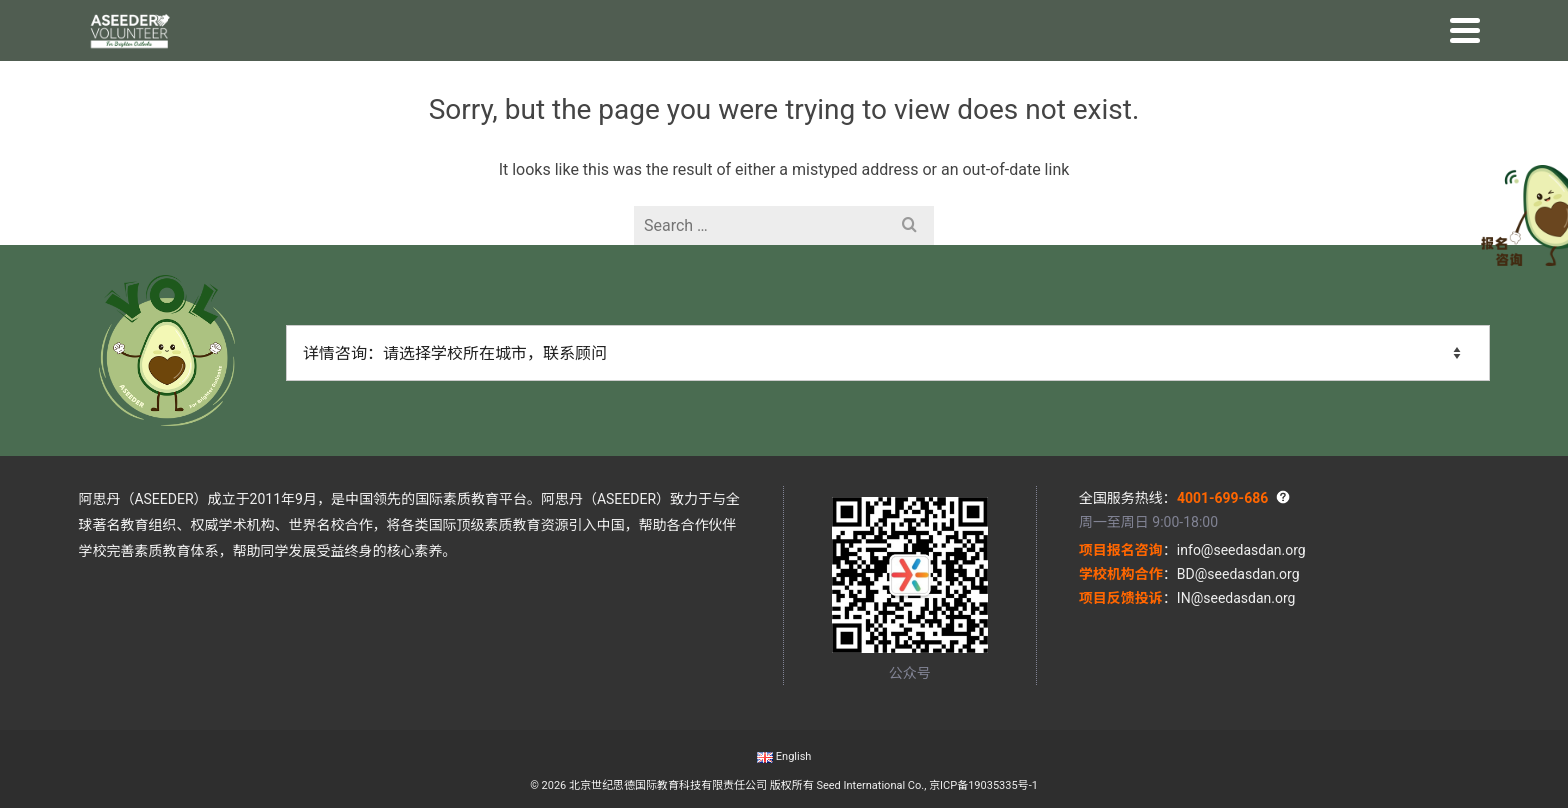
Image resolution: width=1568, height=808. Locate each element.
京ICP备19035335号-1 (983, 785)
